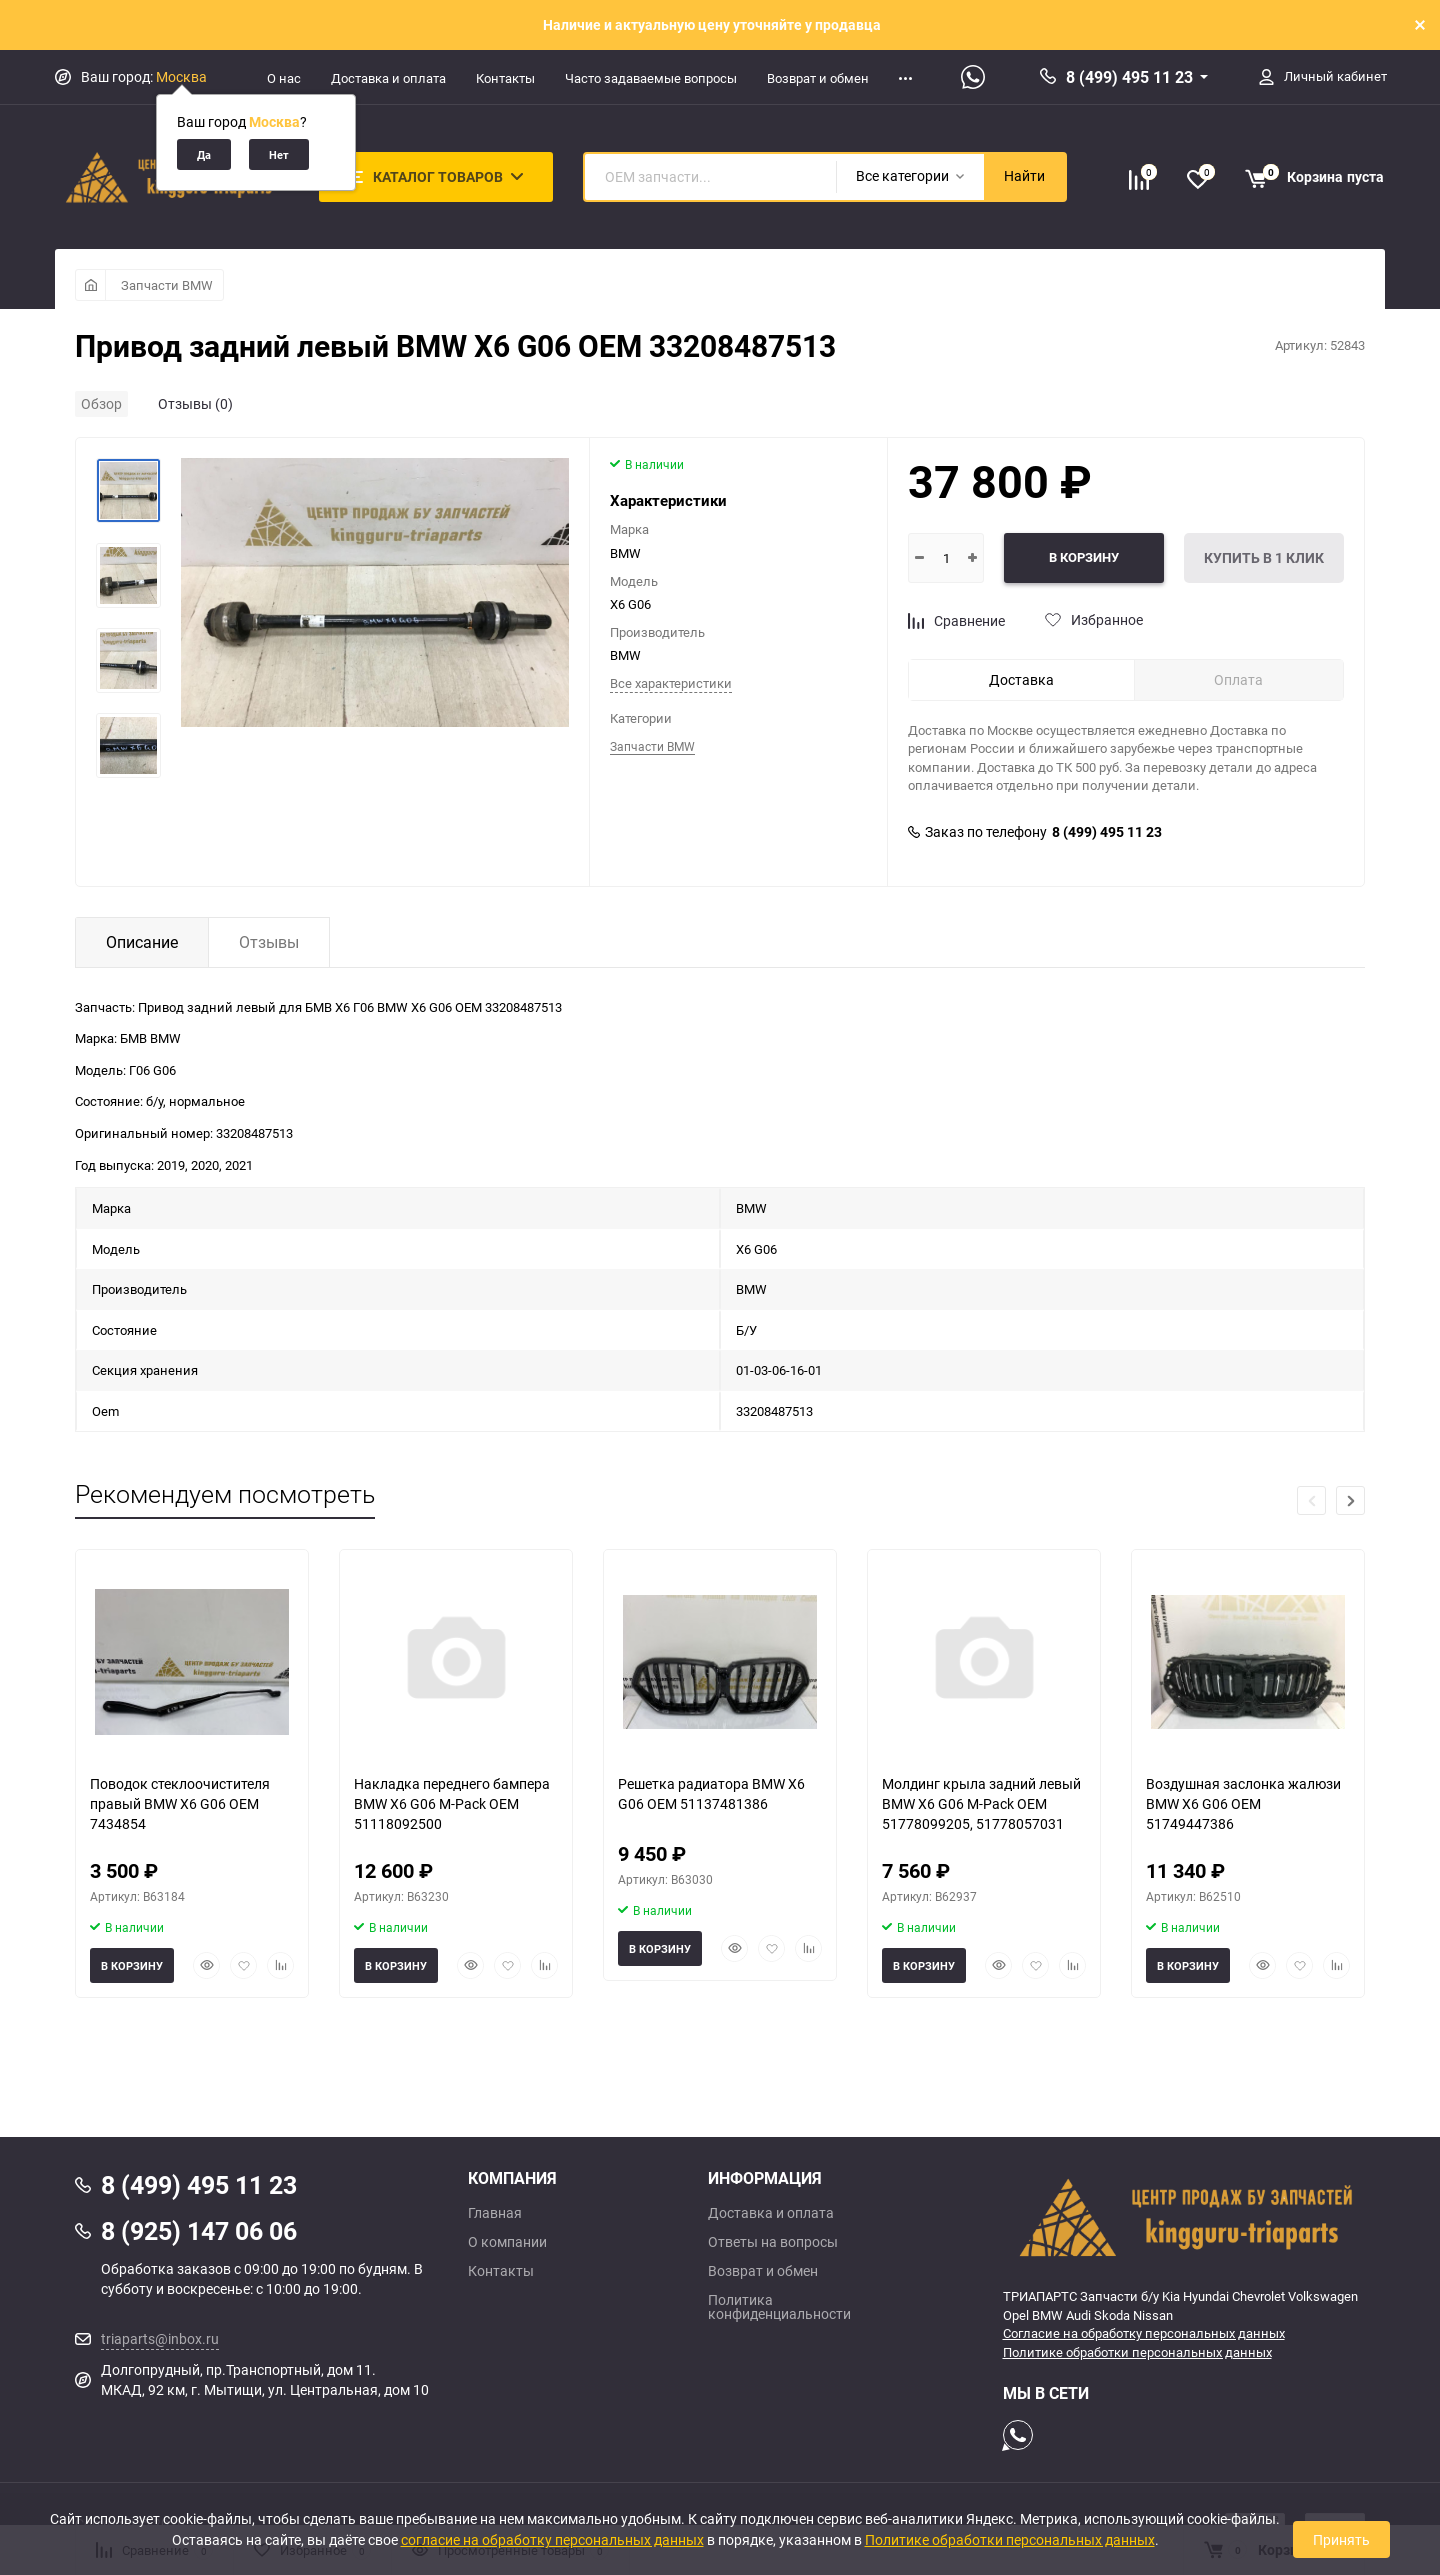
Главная (495, 2213)
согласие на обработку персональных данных (552, 2539)
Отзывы (269, 942)
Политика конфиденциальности (779, 2307)
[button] (1350, 1500)
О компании (507, 2242)
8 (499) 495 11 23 (1129, 77)
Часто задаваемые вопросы (651, 78)
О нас (284, 78)
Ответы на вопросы (773, 2242)
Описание (142, 942)
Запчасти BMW (167, 285)
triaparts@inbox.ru (160, 2338)
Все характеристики (671, 683)
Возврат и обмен (818, 78)
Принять (1341, 2539)
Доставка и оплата (388, 78)
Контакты (505, 78)
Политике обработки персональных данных (1137, 2352)
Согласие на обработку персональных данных (1144, 2333)
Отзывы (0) (195, 403)
